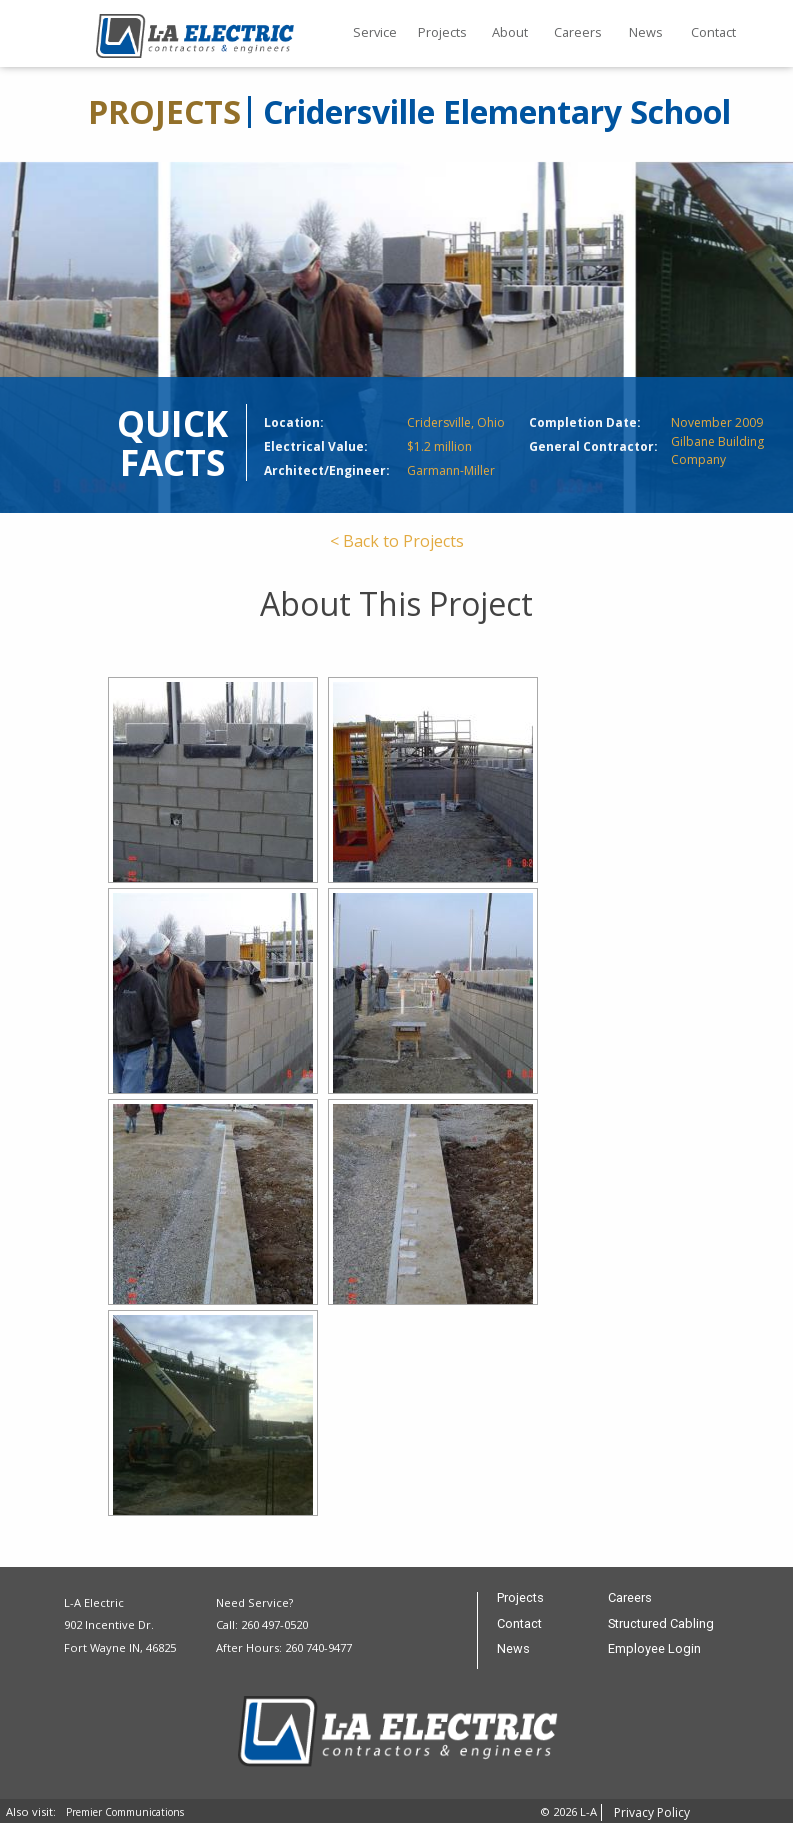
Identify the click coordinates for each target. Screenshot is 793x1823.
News (646, 32)
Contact (713, 32)
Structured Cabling (661, 1624)
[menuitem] (375, 34)
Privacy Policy (652, 1812)
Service (375, 32)
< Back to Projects (397, 541)
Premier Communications (125, 1812)
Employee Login (654, 1649)
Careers (578, 32)
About (510, 32)
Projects (442, 32)
